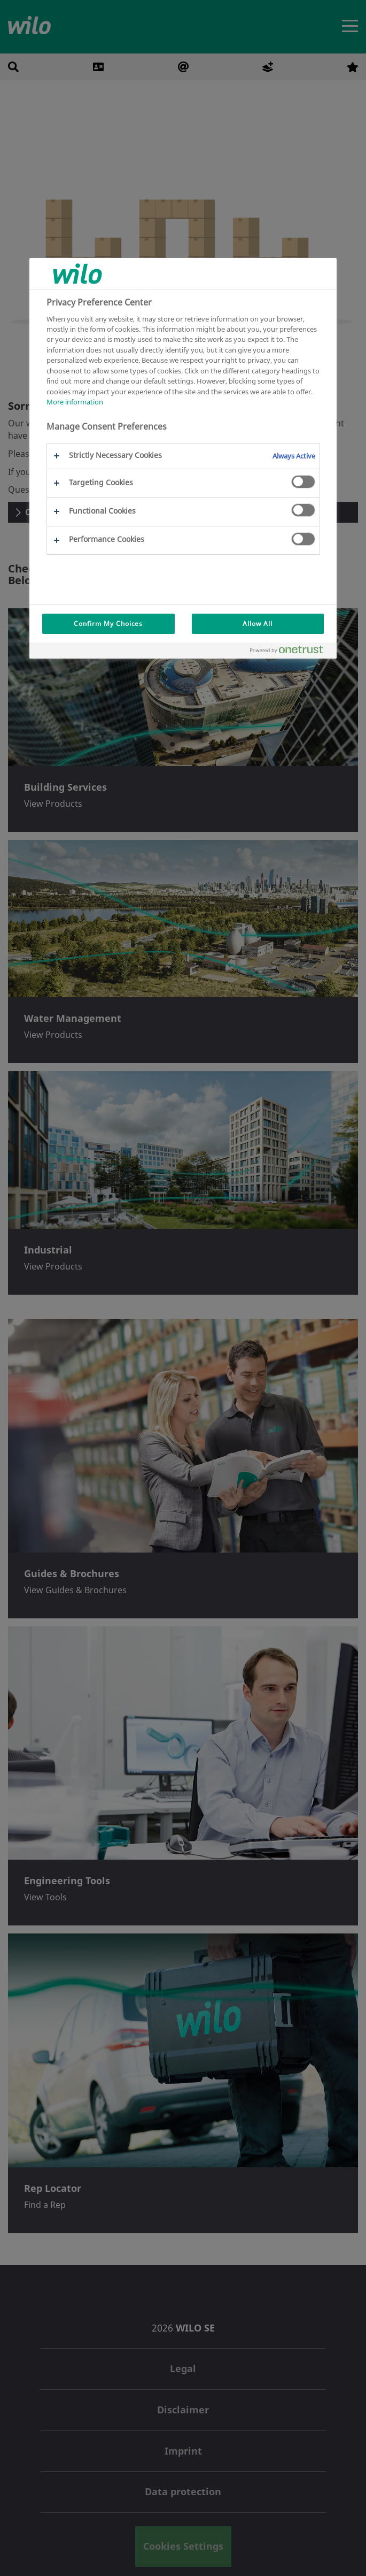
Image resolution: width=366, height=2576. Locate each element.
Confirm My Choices (108, 623)
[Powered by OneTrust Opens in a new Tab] (290, 652)
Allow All (257, 623)
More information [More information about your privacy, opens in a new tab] (74, 402)
